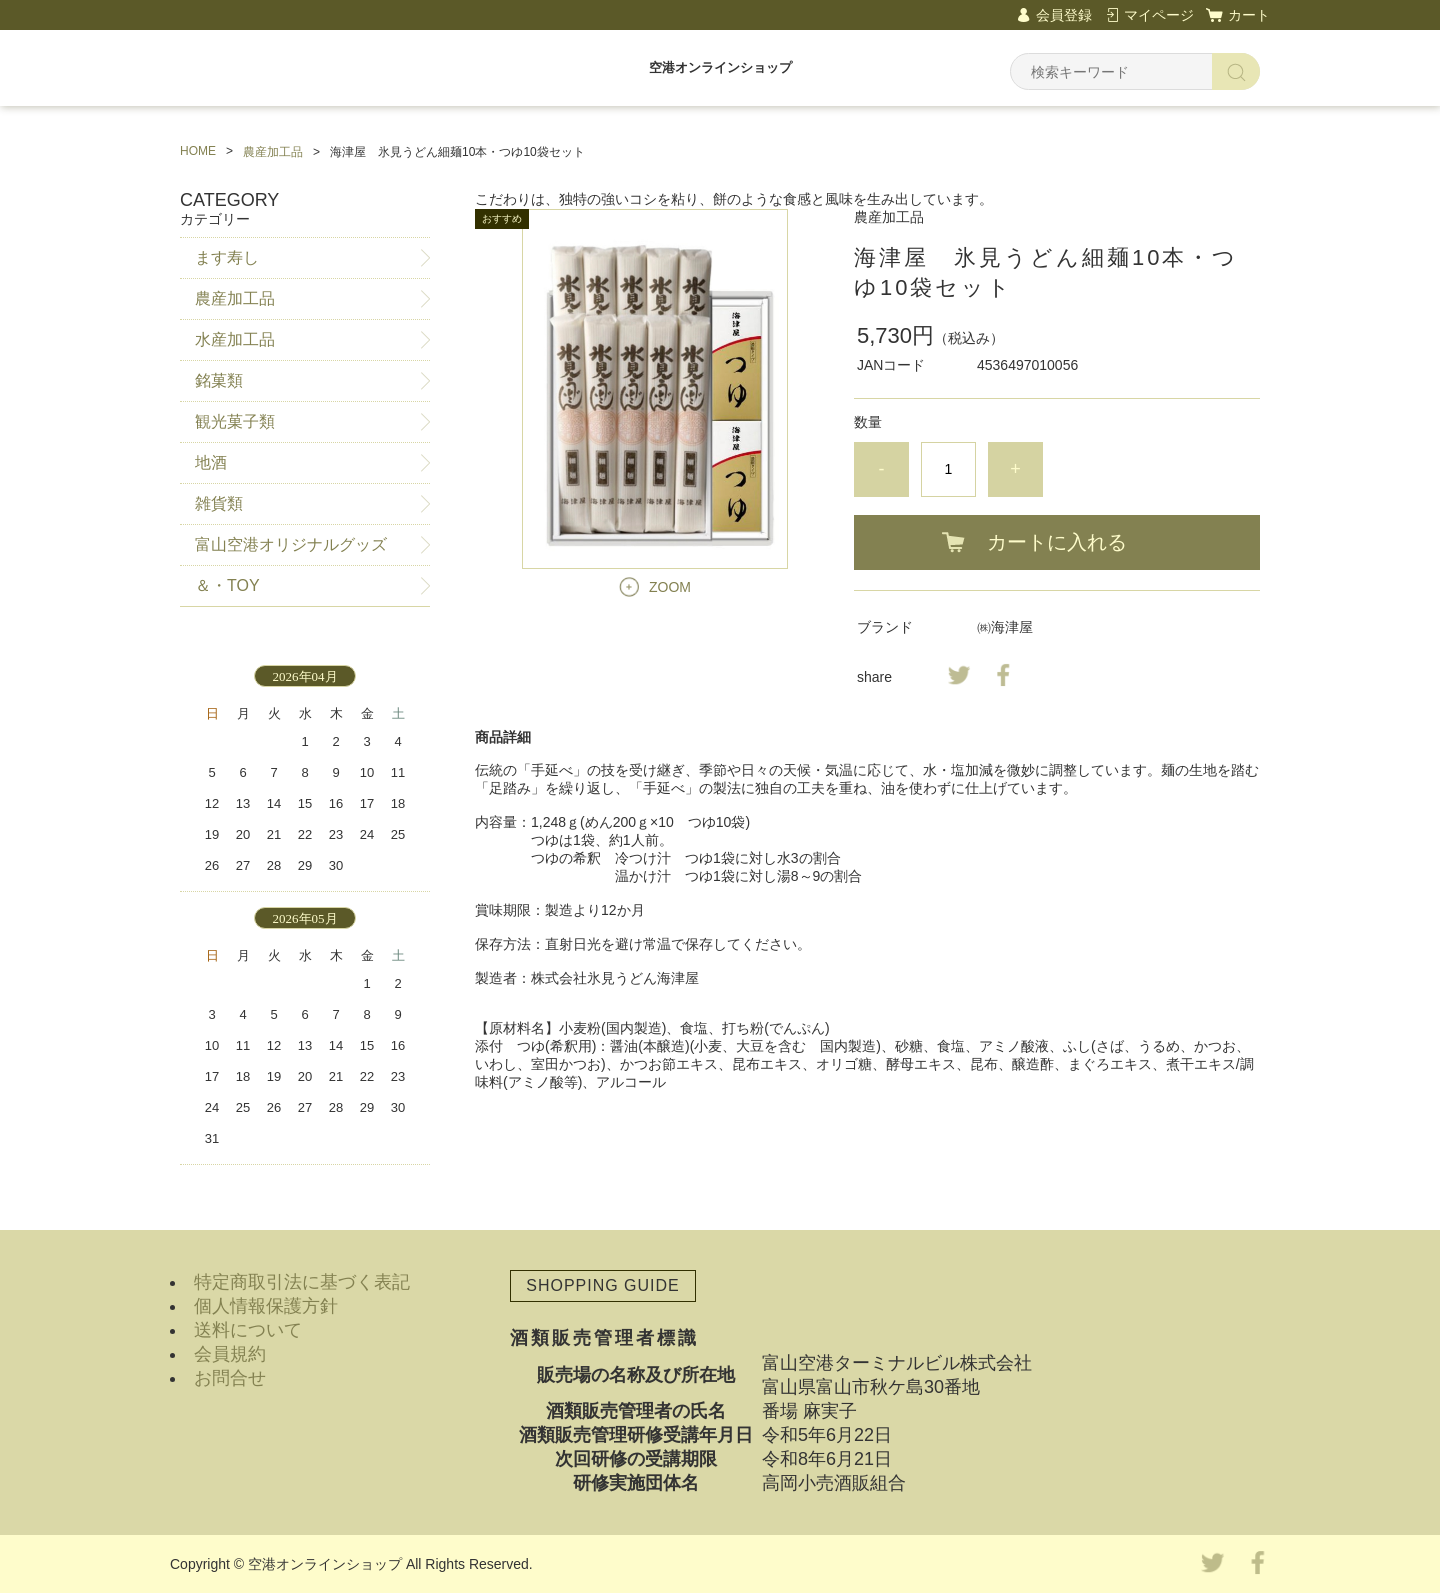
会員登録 (1064, 15)
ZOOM (670, 587)
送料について (248, 1330)
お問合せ (230, 1378)
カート (1249, 15)
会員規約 (230, 1354)
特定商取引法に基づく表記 (302, 1282)
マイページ (1159, 15)
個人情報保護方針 (266, 1306)
